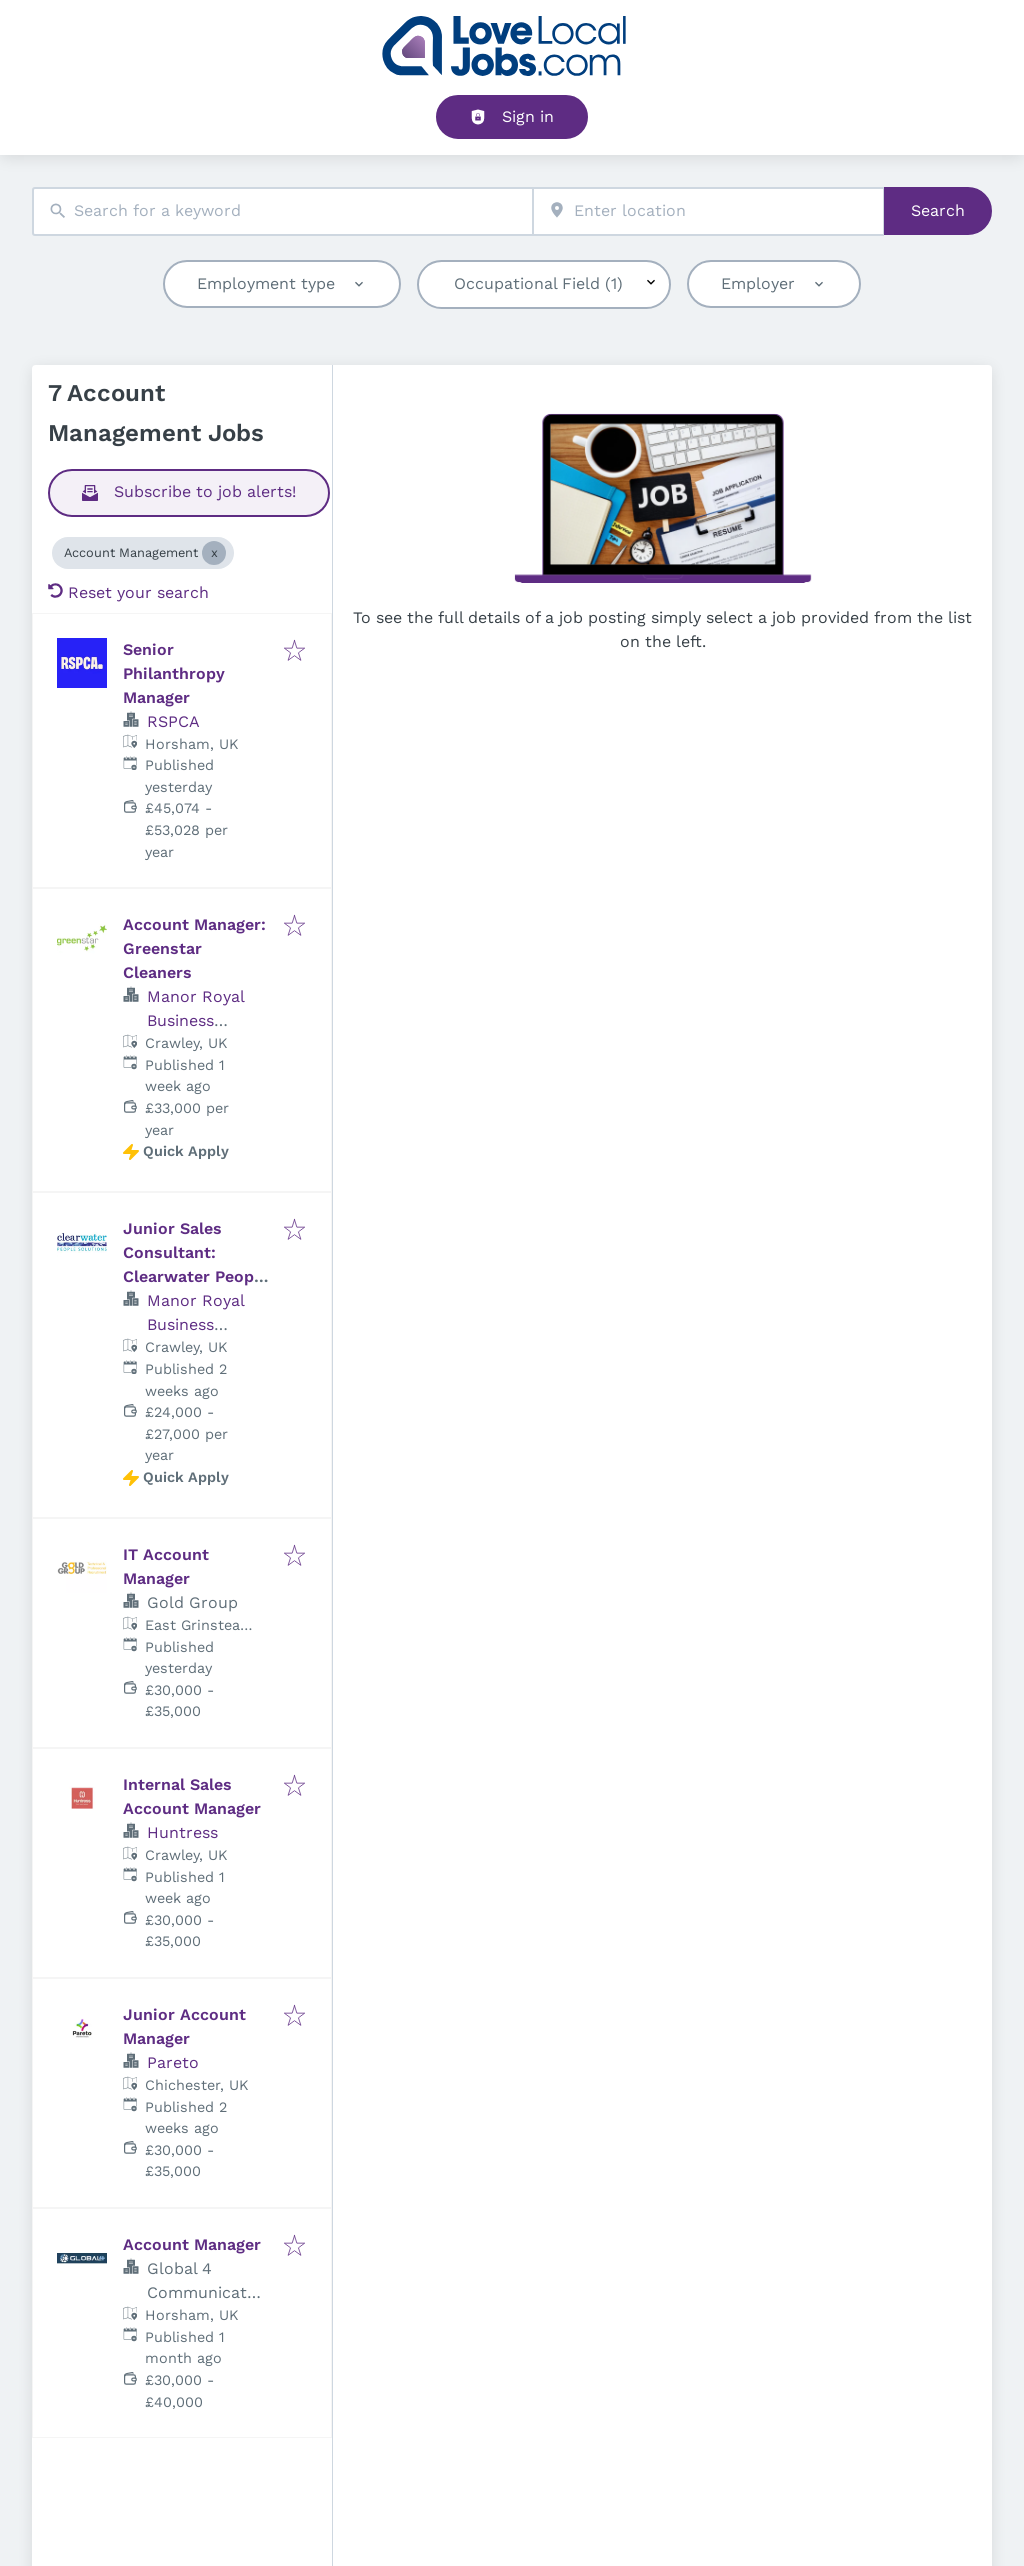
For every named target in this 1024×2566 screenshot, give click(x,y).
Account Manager (192, 2244)
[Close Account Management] (214, 553)
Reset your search (128, 592)
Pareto (173, 2062)
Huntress (182, 1832)
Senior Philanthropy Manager (174, 673)
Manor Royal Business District (195, 1020)
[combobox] (282, 211)
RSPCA (173, 721)
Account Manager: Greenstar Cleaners (194, 948)
